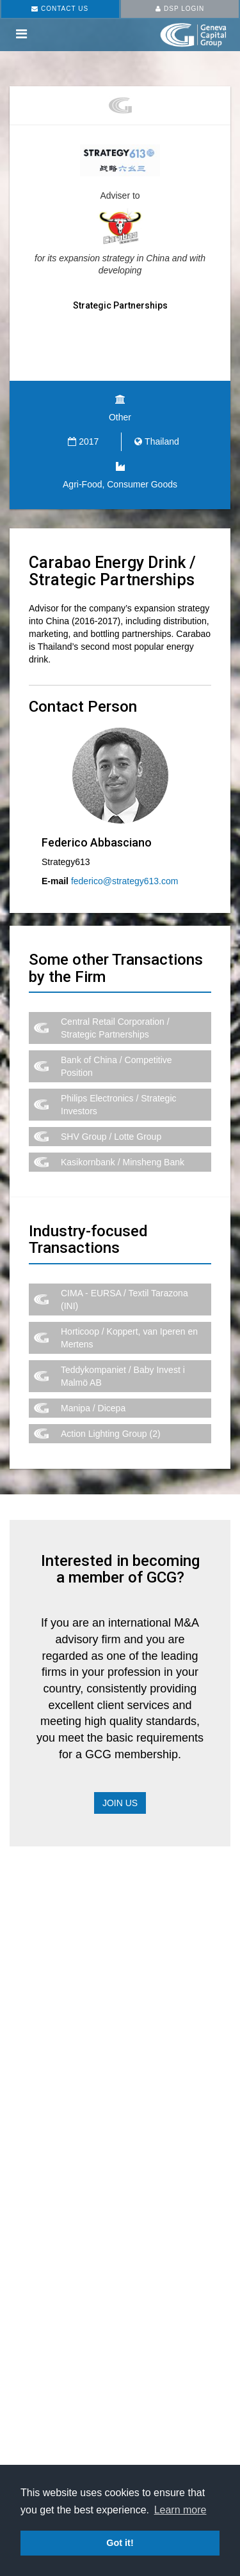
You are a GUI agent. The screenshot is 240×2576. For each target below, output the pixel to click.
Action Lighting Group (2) (111, 1434)
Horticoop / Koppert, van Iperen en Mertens (129, 1337)
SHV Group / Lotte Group (111, 1136)
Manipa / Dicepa (93, 1408)
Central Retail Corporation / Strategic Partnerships (115, 1027)
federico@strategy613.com (125, 881)
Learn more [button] (180, 2509)
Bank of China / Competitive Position (116, 1066)
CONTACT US (59, 8)
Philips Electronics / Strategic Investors (119, 1104)
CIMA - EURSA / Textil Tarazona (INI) (124, 1299)
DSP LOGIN (180, 8)
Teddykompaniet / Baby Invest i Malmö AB (123, 1376)
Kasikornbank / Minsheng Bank (122, 1162)
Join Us (120, 1803)
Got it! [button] (119, 2543)
